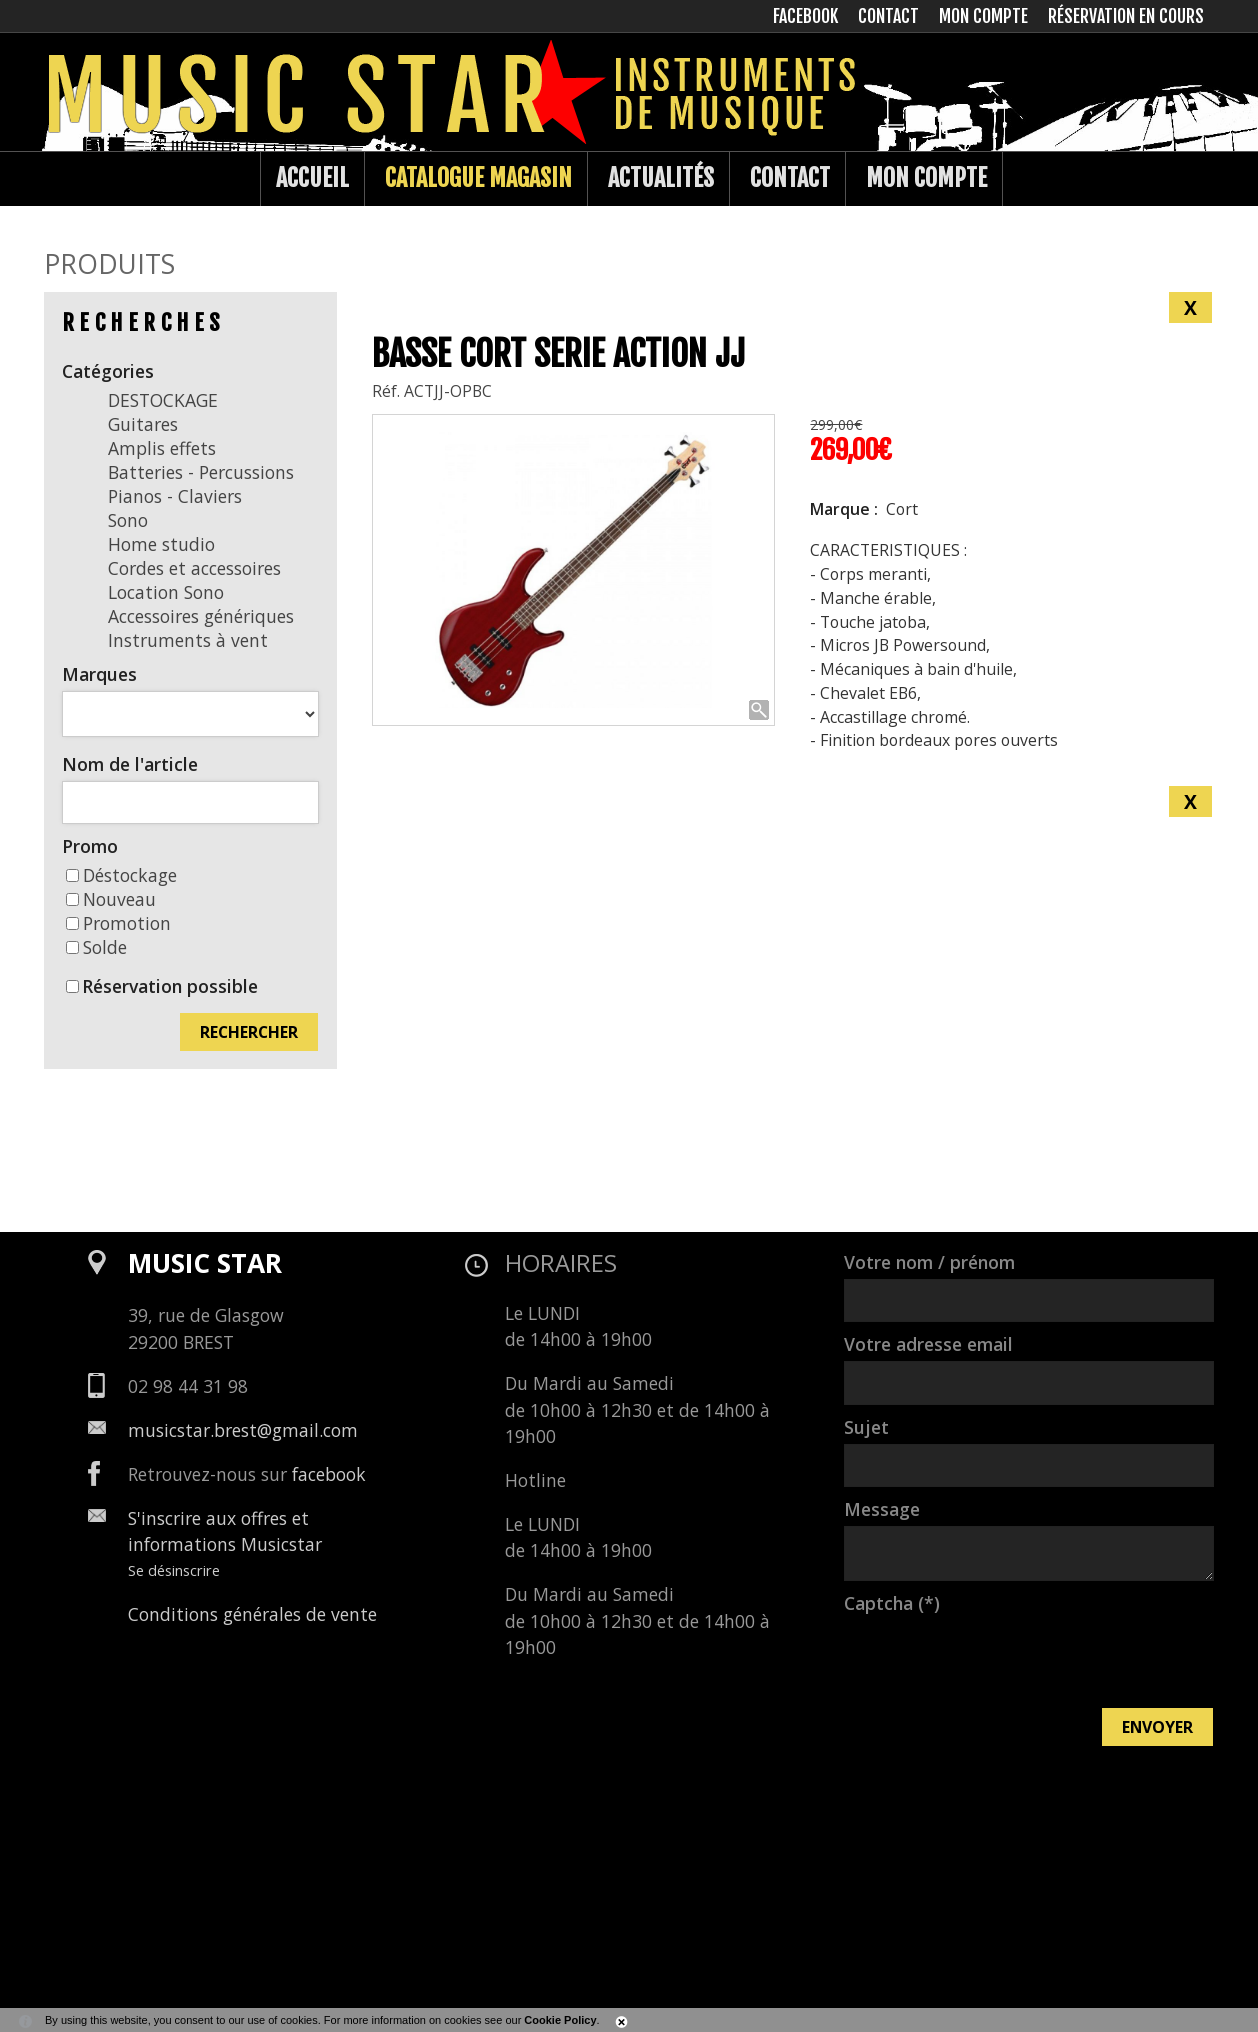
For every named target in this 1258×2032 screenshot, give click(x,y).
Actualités (661, 178)
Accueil (312, 178)
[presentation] (996, 1659)
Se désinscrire (174, 1570)
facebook (329, 1474)
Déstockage (121, 875)
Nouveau (111, 899)
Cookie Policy (560, 2020)
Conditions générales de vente (252, 1614)
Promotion (118, 923)
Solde (96, 947)
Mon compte (926, 178)
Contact (790, 178)
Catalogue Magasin (478, 178)
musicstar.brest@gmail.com (243, 1430)
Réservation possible (170, 986)
